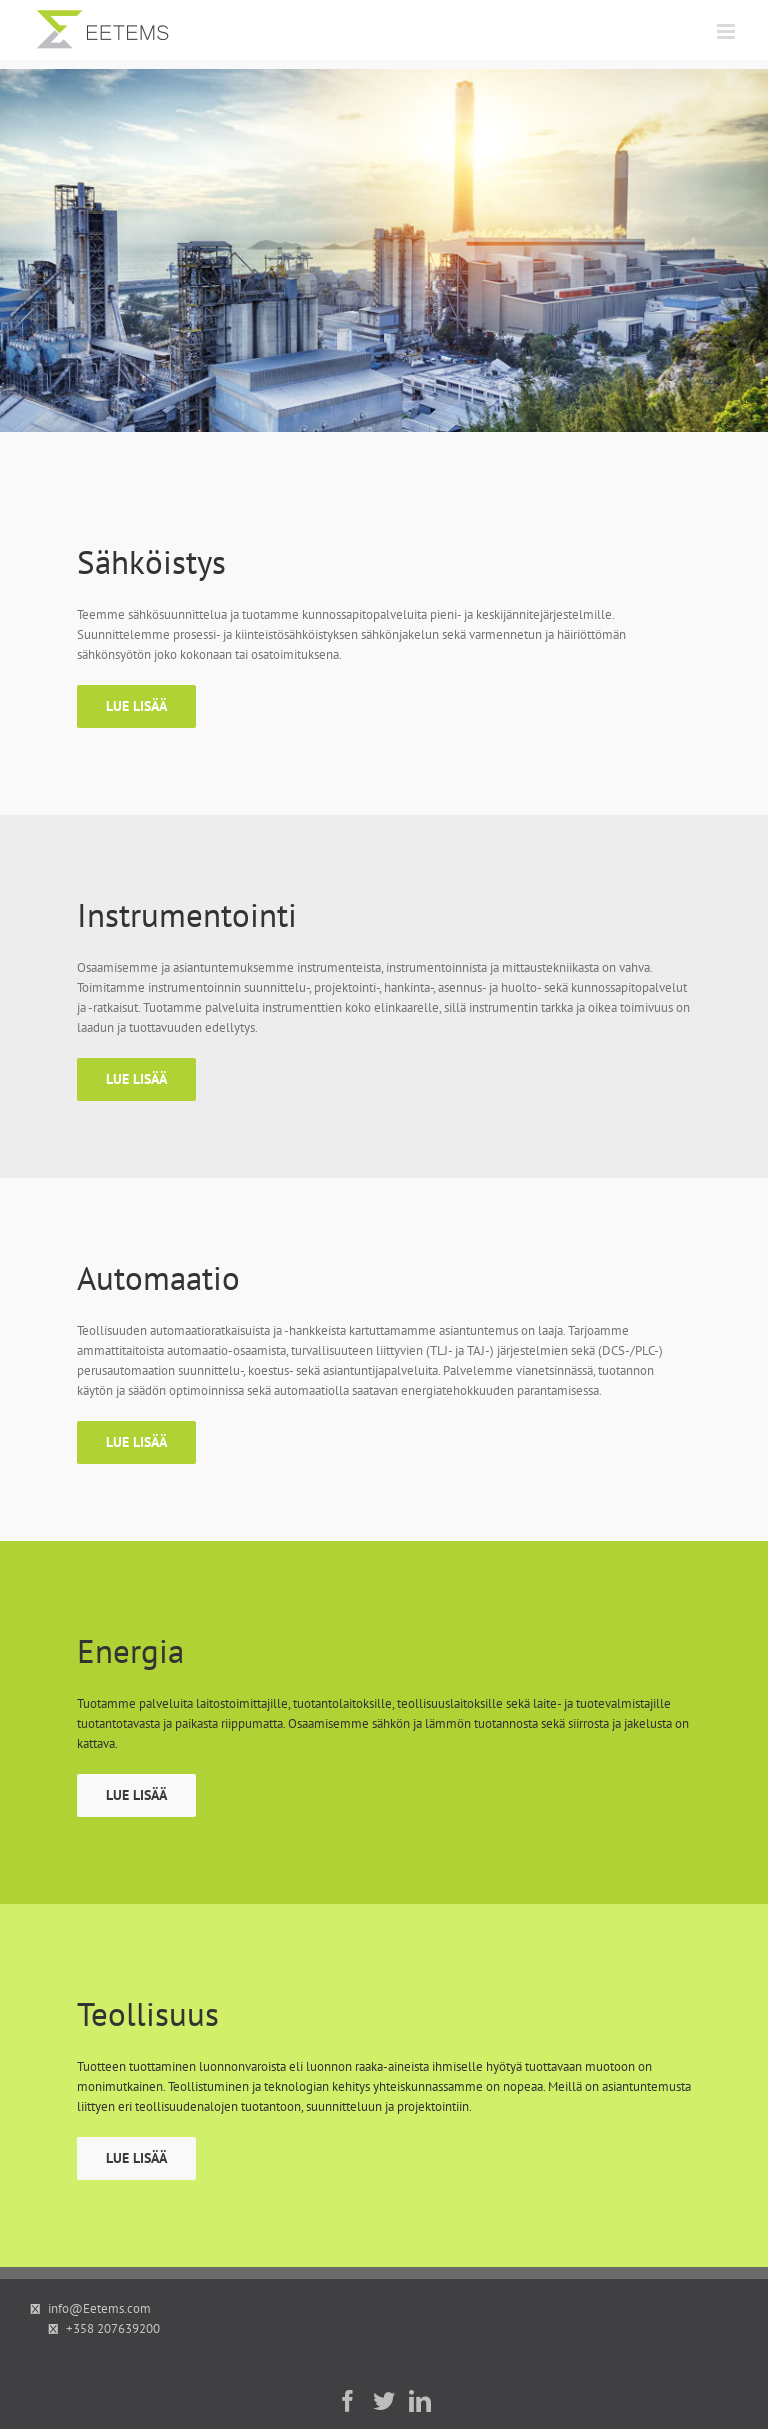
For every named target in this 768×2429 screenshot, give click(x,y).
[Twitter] (384, 2401)
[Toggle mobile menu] (727, 31)
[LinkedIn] (420, 2401)
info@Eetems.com (99, 2308)
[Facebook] (348, 2401)
